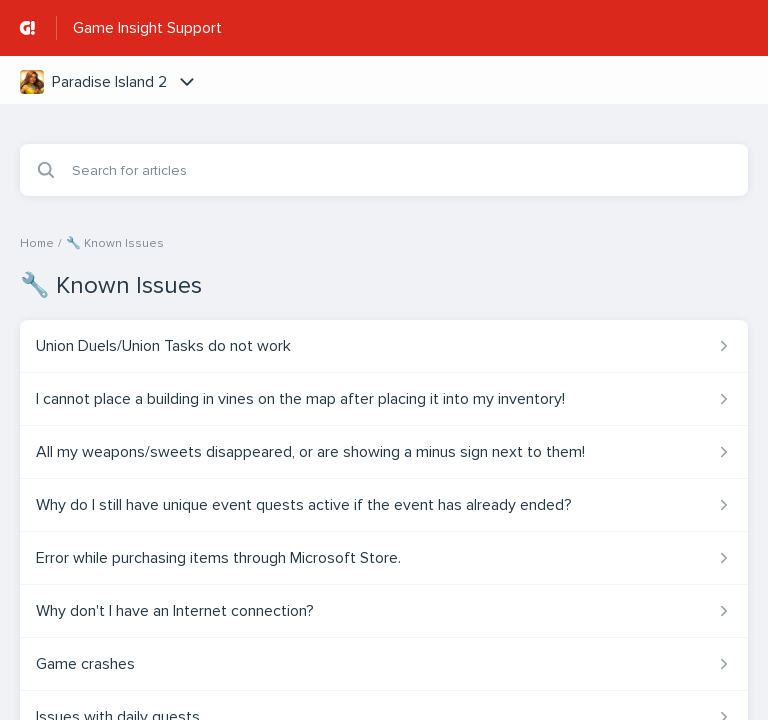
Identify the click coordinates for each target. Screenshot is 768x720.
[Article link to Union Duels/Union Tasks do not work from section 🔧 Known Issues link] (384, 346)
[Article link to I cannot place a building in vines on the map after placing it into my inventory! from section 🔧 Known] (384, 399)
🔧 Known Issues (115, 243)
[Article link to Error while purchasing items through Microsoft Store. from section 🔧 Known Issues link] (384, 558)
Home (37, 243)
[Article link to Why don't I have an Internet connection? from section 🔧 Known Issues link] (384, 611)
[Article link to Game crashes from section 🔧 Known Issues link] (384, 664)
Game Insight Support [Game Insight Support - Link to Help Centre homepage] (147, 28)
